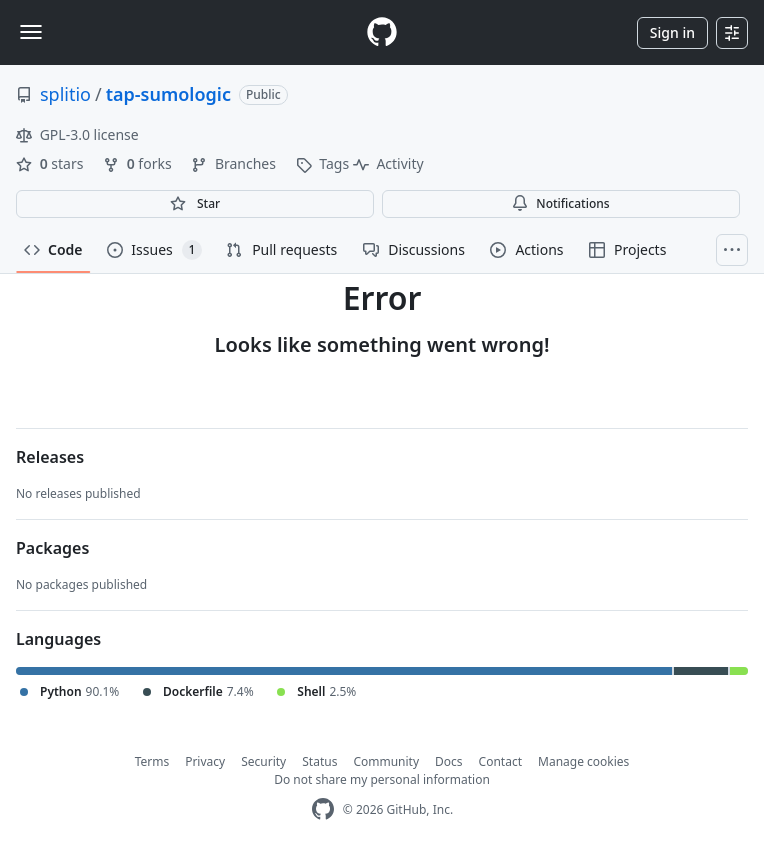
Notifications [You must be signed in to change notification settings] (560, 203)
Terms (152, 761)
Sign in (672, 32)
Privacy (205, 761)
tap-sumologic (168, 94)
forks (139, 163)
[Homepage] (382, 32)
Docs (449, 761)
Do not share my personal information (382, 779)
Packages (52, 548)
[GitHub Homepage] (323, 809)
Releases (50, 457)
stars (51, 163)
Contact (500, 761)
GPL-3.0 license (77, 134)
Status (319, 761)
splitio (65, 94)
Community (386, 761)
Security (263, 761)
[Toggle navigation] (31, 32)
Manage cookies (583, 761)
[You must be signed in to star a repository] (195, 204)
